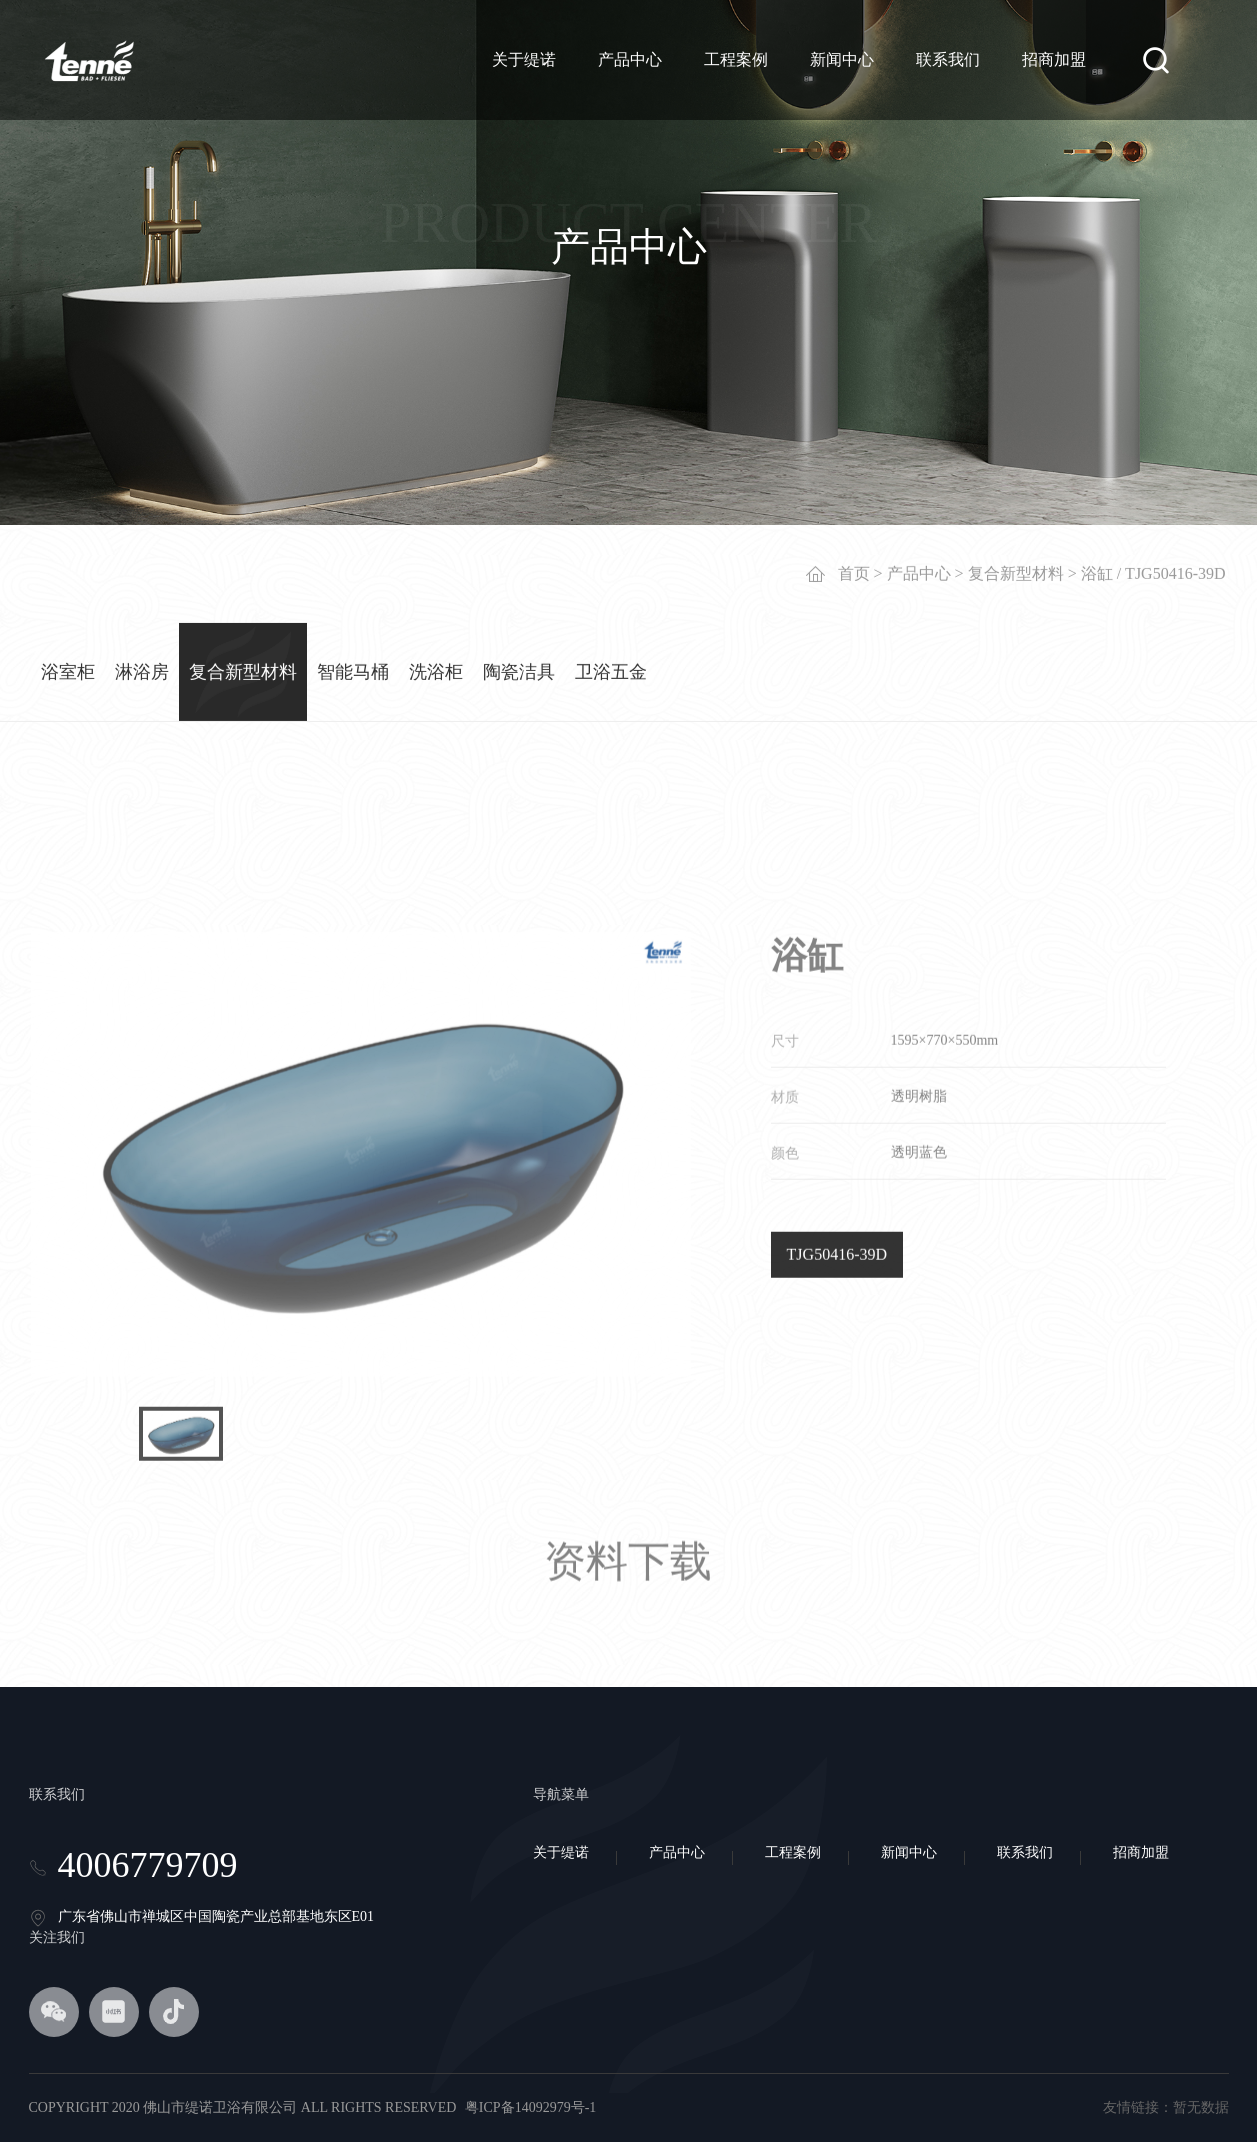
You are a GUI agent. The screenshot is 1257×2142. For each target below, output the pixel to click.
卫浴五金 (611, 664)
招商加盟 (1054, 59)
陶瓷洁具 (519, 664)
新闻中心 (842, 59)
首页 (854, 565)
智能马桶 (353, 664)
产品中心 (630, 59)
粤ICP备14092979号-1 (530, 2107)
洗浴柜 (436, 664)
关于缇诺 (524, 59)
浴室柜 (68, 664)
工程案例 (736, 59)
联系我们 (948, 59)
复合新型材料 (1016, 565)
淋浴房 (142, 664)
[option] (361, 1381)
